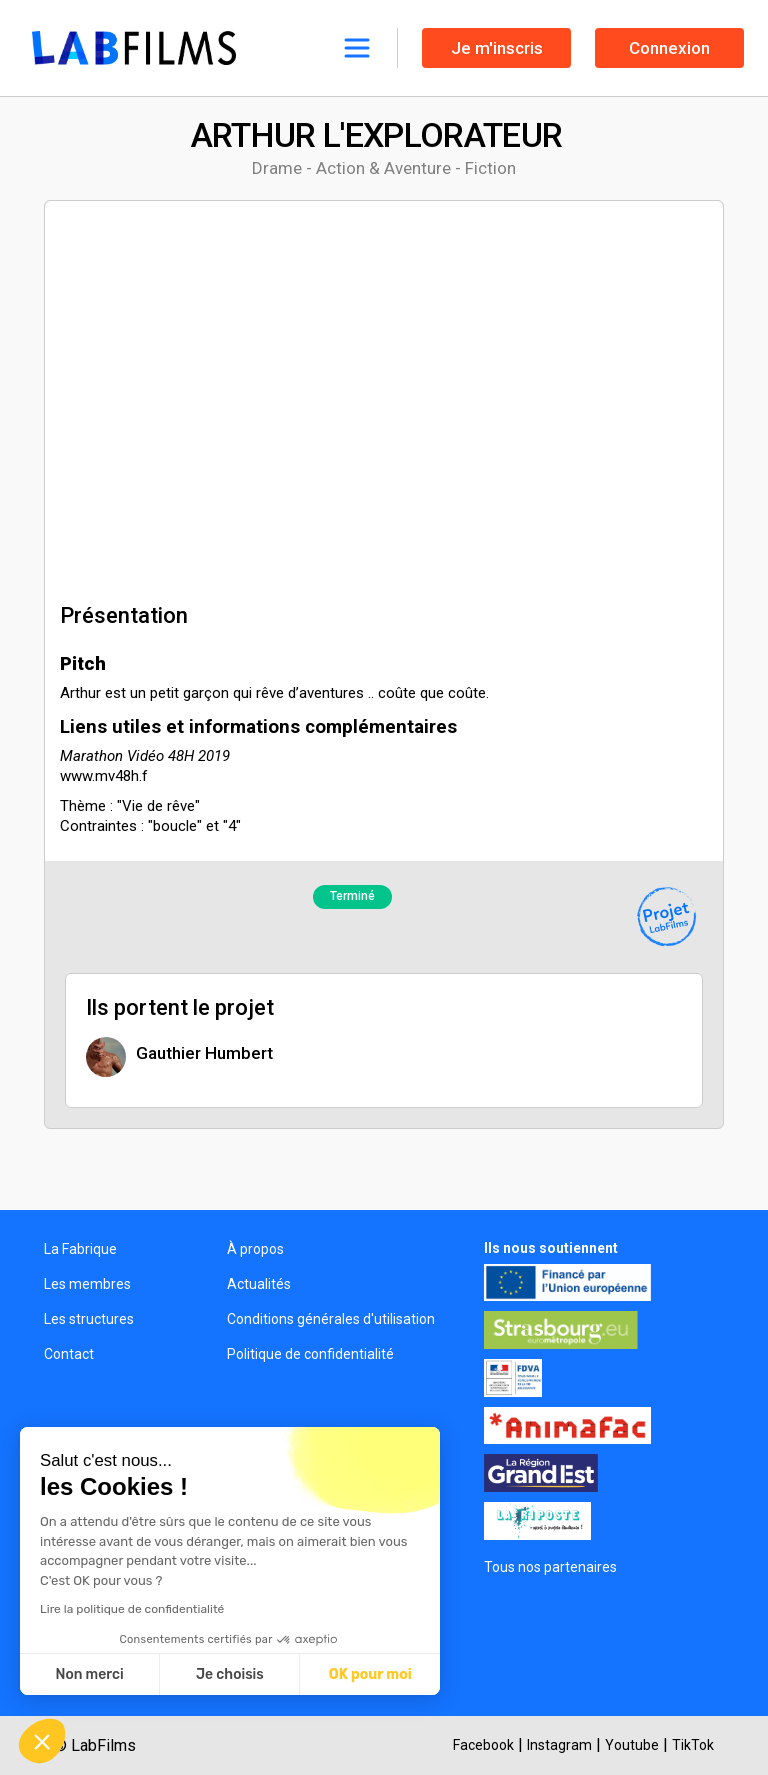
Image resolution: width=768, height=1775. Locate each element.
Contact (69, 1354)
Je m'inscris (497, 48)
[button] (42, 1741)
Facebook (483, 1745)
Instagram (559, 1745)
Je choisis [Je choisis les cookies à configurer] (230, 1674)
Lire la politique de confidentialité (132, 1609)
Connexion (669, 48)
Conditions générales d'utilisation (331, 1319)
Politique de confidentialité (310, 1354)
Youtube (632, 1745)
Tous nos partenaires (550, 1567)
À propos (255, 1249)
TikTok (693, 1745)
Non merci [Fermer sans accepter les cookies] (89, 1674)
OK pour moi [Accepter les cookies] (370, 1674)
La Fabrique (80, 1249)
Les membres (87, 1284)
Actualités (259, 1284)
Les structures (89, 1319)
